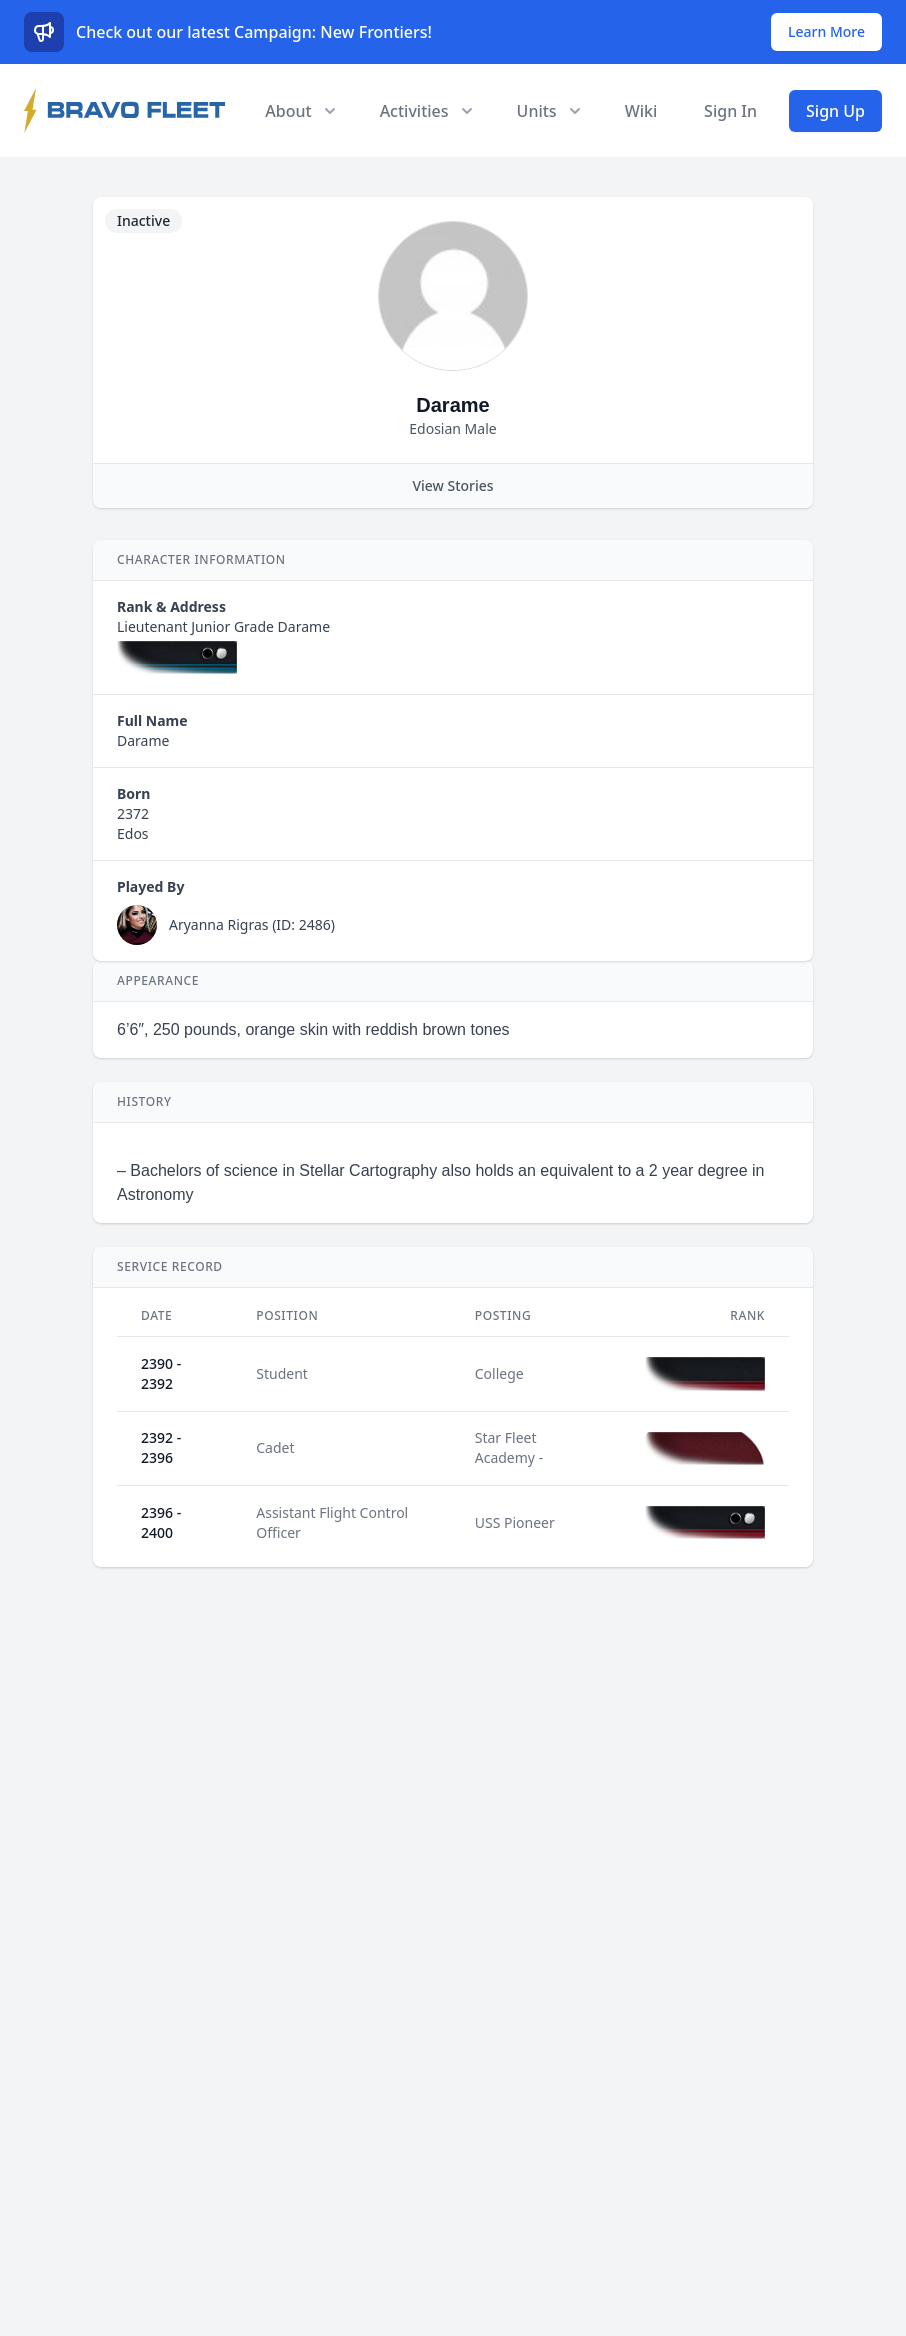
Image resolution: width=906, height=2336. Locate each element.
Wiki (641, 111)
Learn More (826, 31)
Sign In (730, 111)
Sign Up (835, 111)
